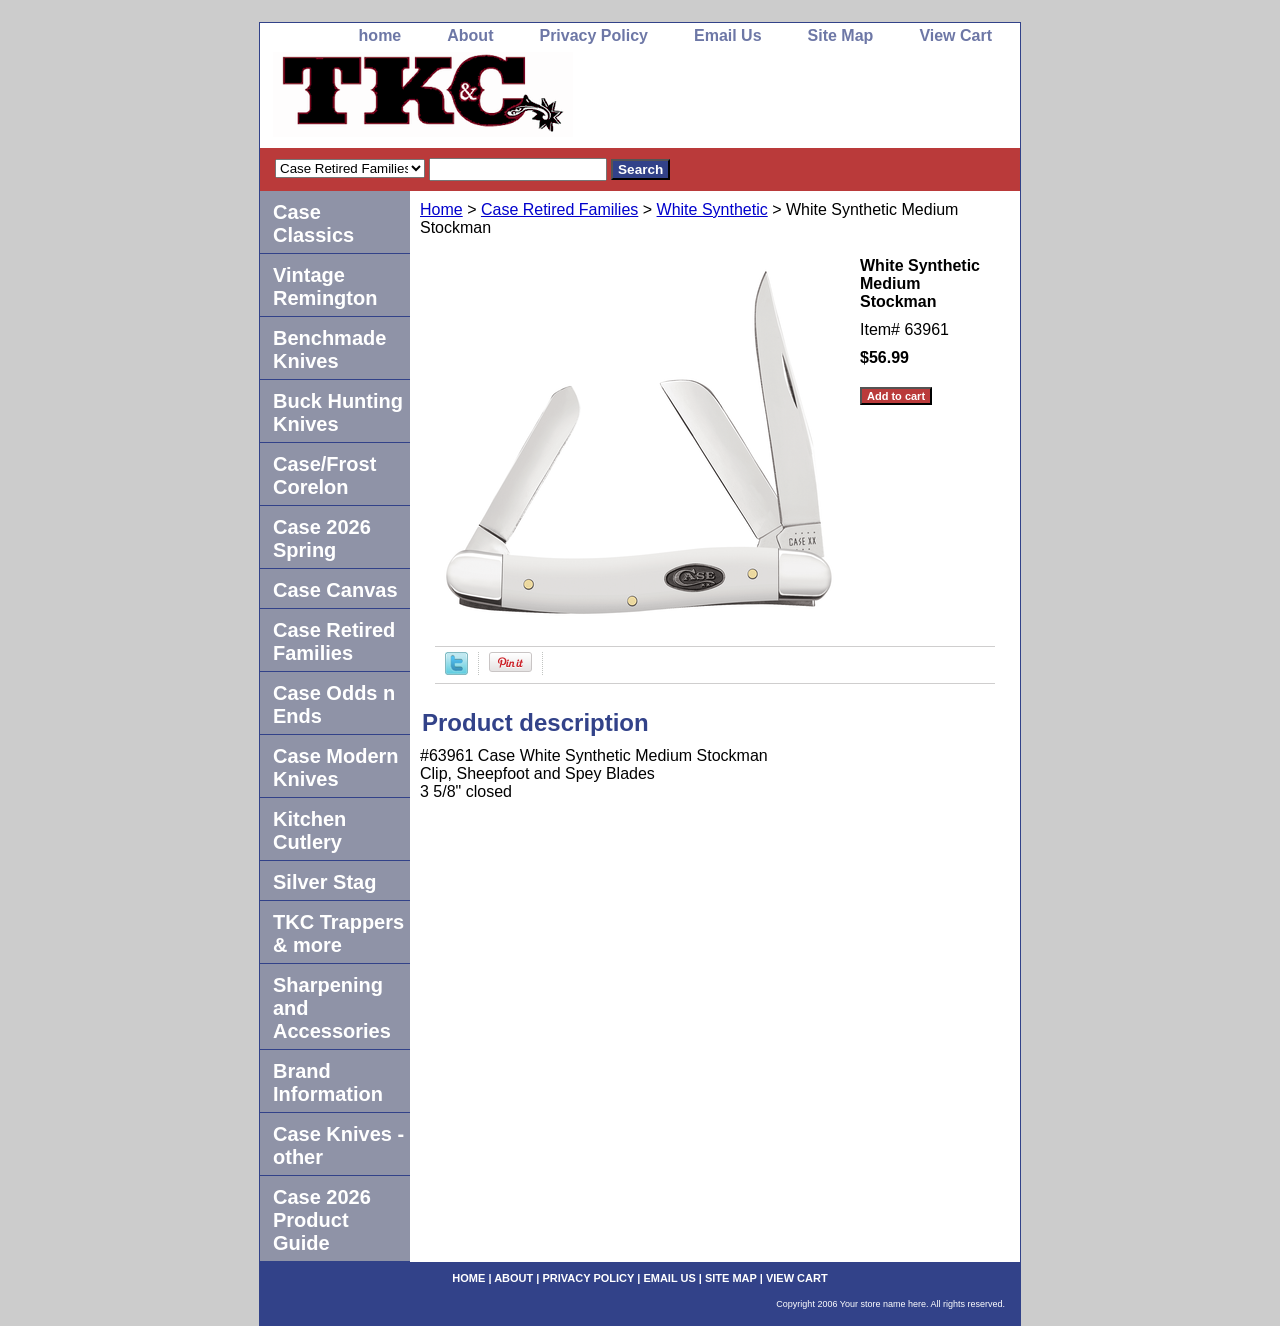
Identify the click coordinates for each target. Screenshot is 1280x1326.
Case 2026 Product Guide (322, 1220)
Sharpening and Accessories (332, 1008)
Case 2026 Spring (322, 538)
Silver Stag (324, 882)
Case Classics (313, 223)
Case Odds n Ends (334, 704)
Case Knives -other (338, 1145)
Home (441, 209)
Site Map (841, 35)
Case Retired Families (559, 209)
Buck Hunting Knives (338, 412)
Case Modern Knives (336, 767)
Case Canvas (335, 590)
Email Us (728, 35)
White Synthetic (712, 209)
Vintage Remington (325, 286)
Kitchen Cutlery (309, 830)
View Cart (955, 35)
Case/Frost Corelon (324, 475)
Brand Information (328, 1082)
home (380, 35)
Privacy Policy (593, 35)
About (470, 35)
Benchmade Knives (329, 349)
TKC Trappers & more (338, 933)
